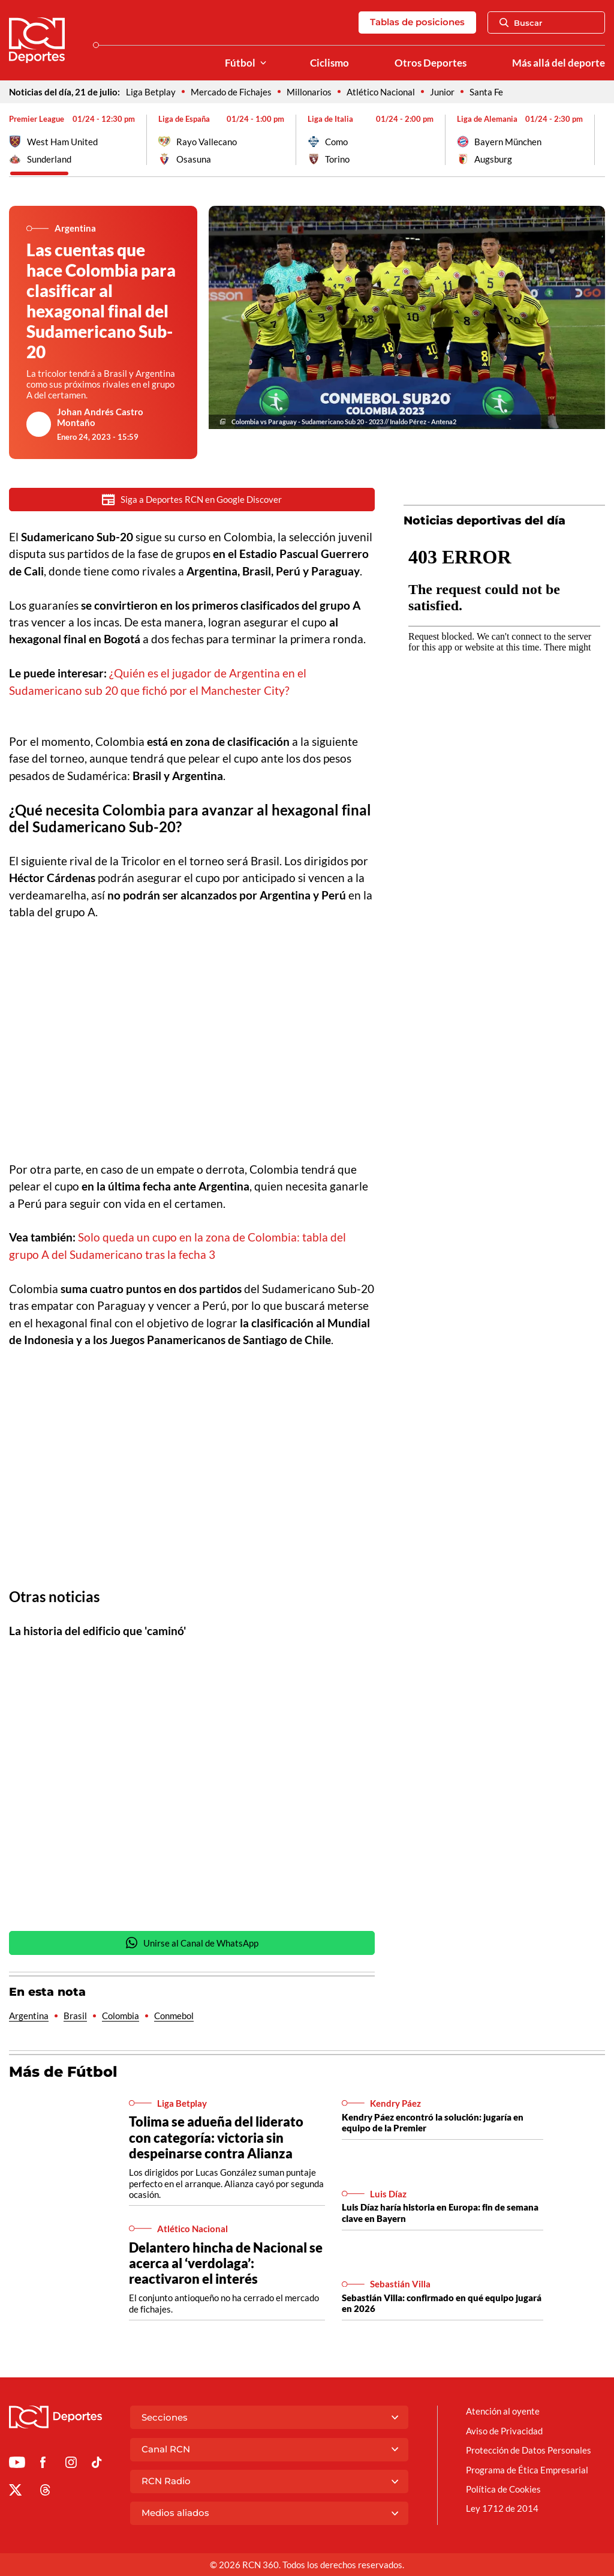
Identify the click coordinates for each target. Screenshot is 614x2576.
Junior (442, 91)
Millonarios (309, 91)
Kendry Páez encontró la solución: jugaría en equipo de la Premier (432, 2123)
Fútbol (240, 63)
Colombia (120, 2016)
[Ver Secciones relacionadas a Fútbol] (263, 63)
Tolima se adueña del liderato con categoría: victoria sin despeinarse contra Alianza (216, 2138)
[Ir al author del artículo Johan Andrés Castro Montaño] (39, 424)
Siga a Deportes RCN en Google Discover (192, 499)
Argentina (29, 2016)
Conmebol (174, 2016)
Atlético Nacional (381, 91)
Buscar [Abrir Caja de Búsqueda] (521, 23)
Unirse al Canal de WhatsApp (192, 1944)
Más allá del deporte (558, 63)
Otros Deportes (430, 63)
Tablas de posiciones (417, 22)
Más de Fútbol (63, 2073)
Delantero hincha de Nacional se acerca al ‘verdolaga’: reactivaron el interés (226, 2264)
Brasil (75, 2016)
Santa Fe (486, 91)
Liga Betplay (151, 91)
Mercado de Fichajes (231, 91)
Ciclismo (329, 63)
